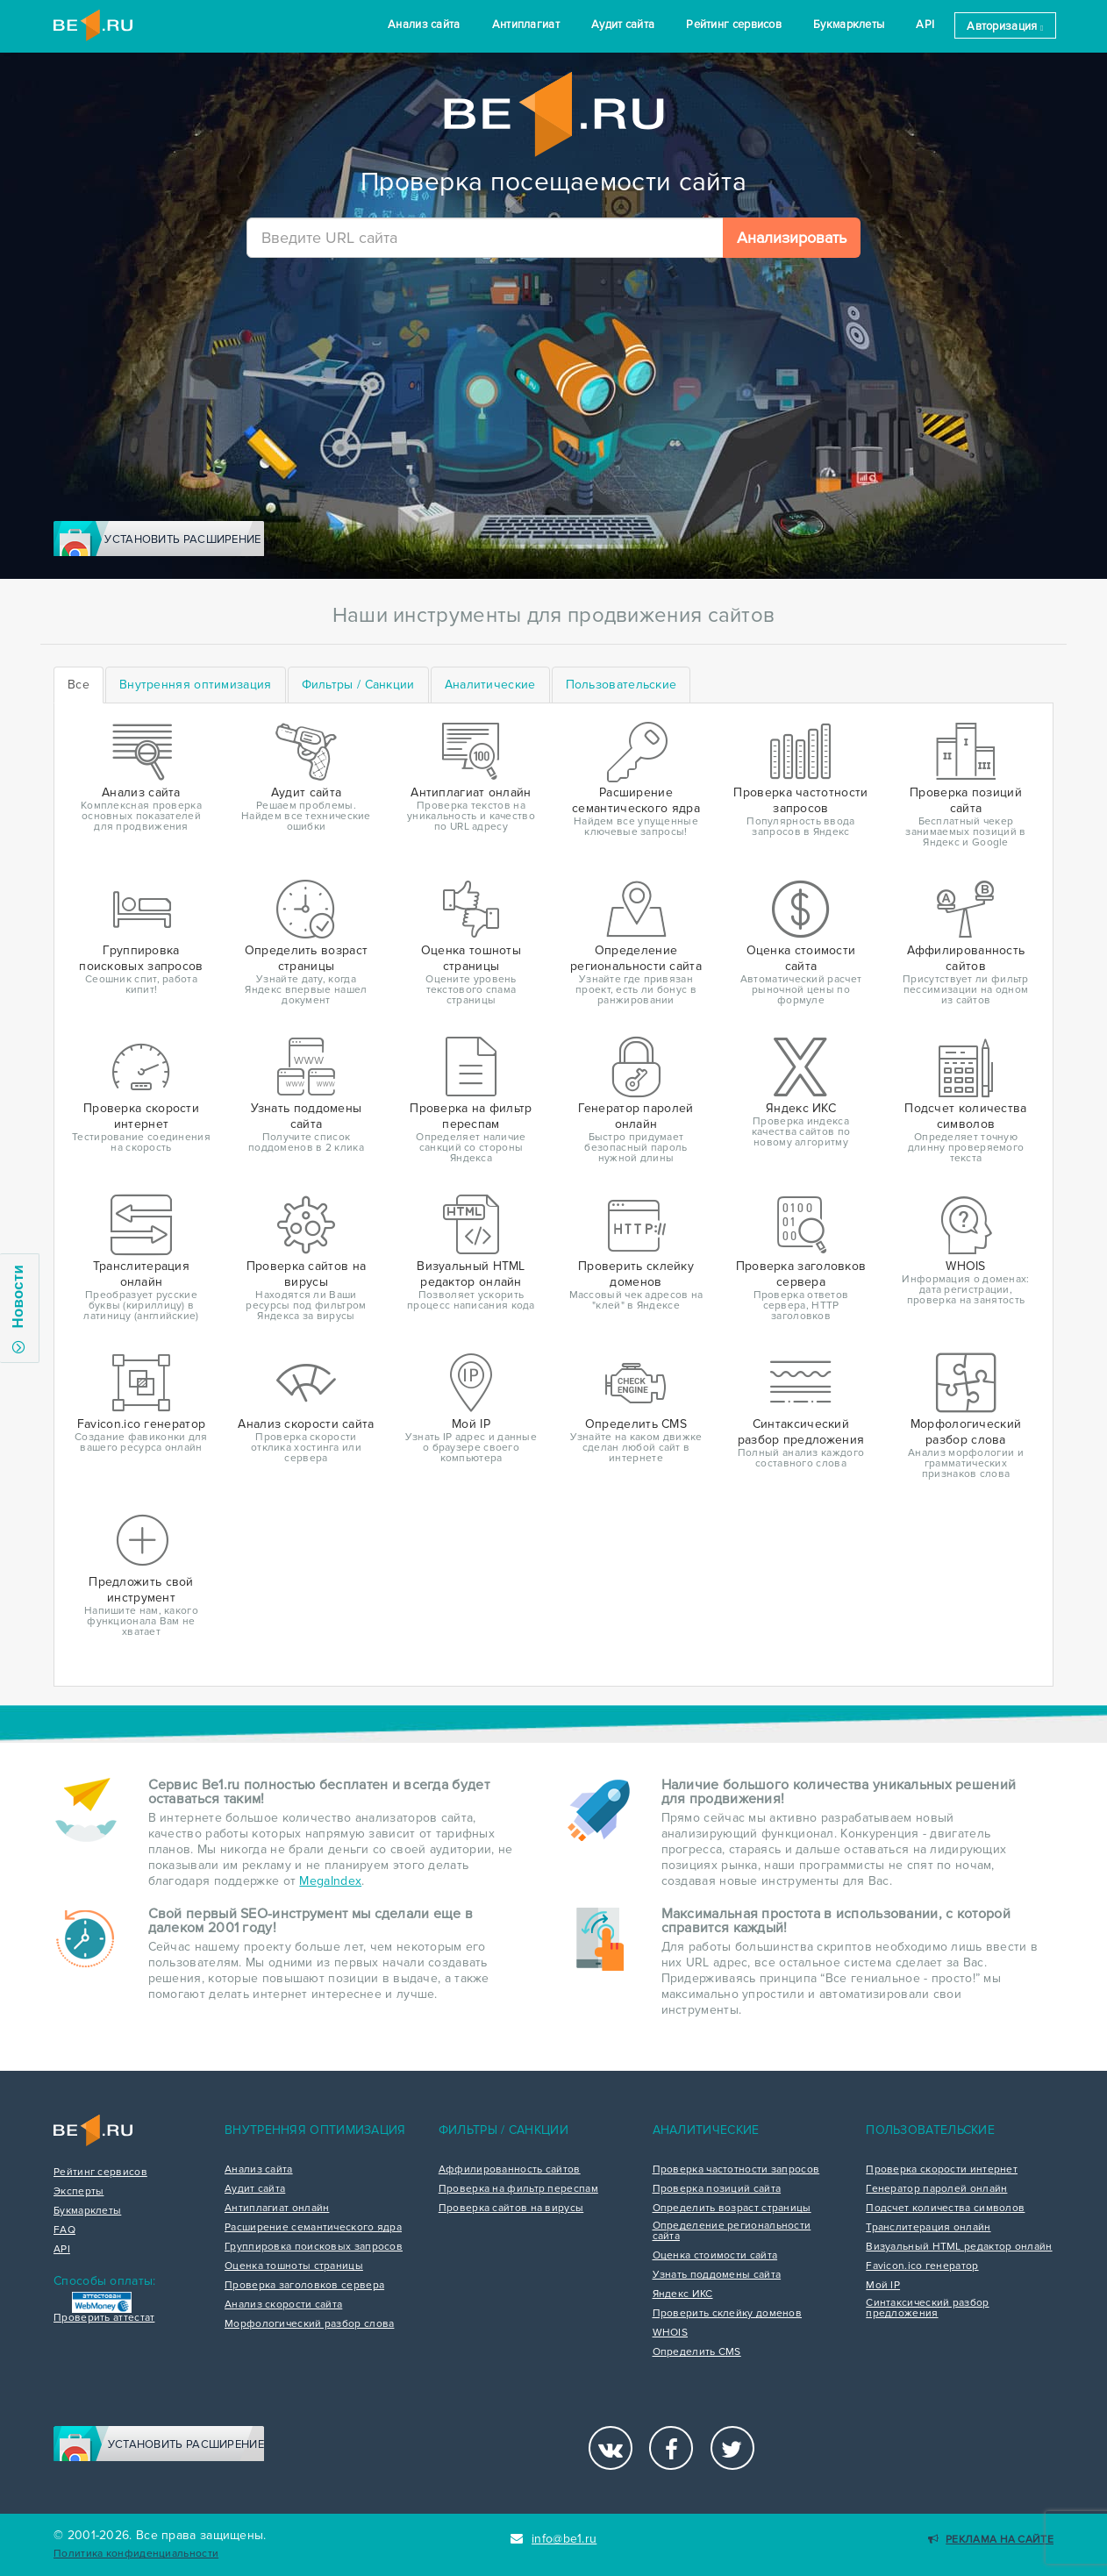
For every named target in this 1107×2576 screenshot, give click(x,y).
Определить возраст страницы (732, 2208)
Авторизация (1005, 26)
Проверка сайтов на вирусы (511, 2208)
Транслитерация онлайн (928, 2228)
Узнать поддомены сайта (717, 2275)
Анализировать (791, 237)
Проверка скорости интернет (942, 2170)
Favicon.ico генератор (922, 2266)
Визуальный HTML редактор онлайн (959, 2247)
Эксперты (79, 2192)
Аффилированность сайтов (510, 2170)
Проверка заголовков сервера (304, 2285)
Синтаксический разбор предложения (927, 2308)
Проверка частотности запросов (736, 2170)
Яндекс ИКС (683, 2294)
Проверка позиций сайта (717, 2189)
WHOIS (671, 2333)
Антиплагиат (526, 25)
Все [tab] (78, 684)
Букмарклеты (848, 25)
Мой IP (883, 2285)
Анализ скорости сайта (283, 2305)
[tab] (195, 685)
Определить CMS (697, 2352)
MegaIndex (330, 1880)
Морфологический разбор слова (309, 2324)
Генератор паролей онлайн (936, 2189)
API (925, 25)
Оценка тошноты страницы (294, 2266)
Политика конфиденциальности (136, 2553)
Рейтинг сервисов (734, 25)
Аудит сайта (622, 25)
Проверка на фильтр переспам (518, 2189)
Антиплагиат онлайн (277, 2208)
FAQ (64, 2230)
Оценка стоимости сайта (715, 2256)
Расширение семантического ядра (313, 2228)
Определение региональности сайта (732, 2231)
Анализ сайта (424, 25)
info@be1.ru (554, 2538)
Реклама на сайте (990, 2539)
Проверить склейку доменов (728, 2313)
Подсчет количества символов (945, 2208)
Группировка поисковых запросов (314, 2247)
